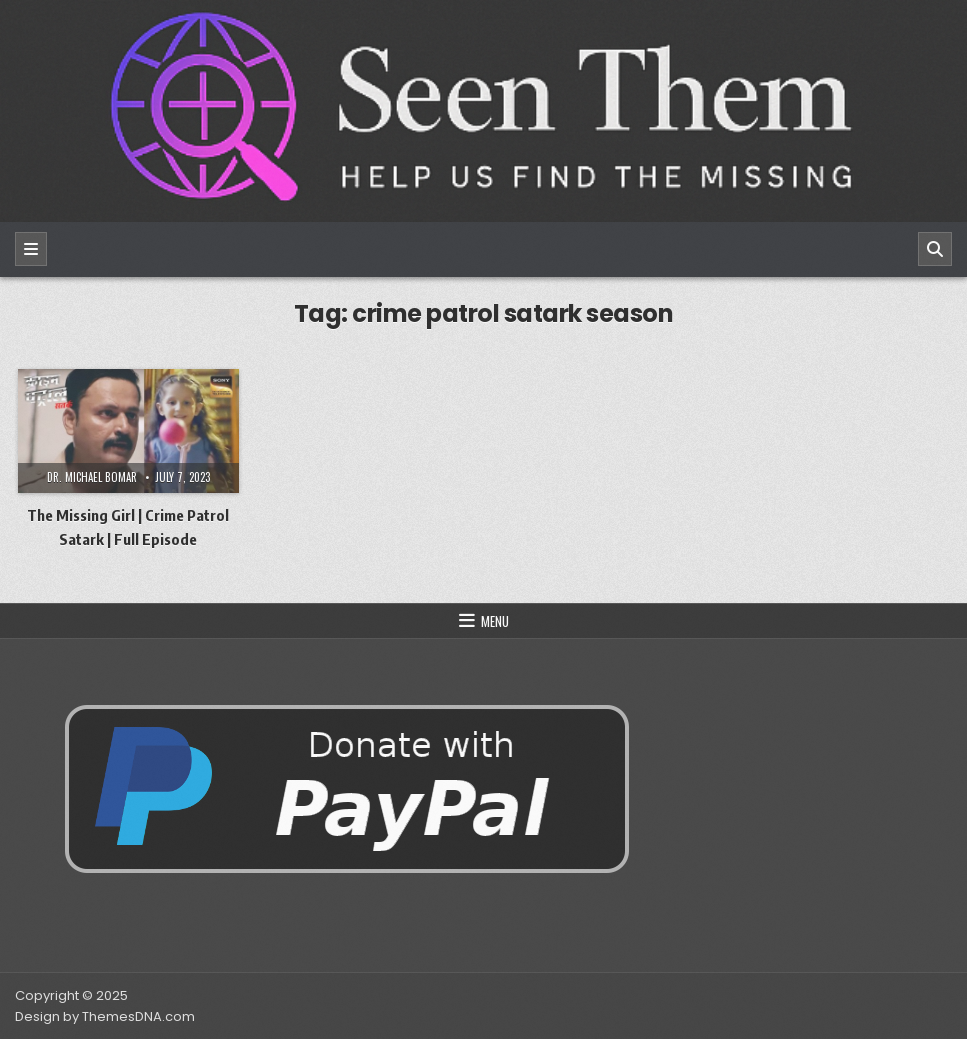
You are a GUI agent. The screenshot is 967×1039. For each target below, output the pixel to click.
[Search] (935, 249)
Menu (495, 621)
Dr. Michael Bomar (92, 477)
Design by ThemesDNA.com (105, 1016)
